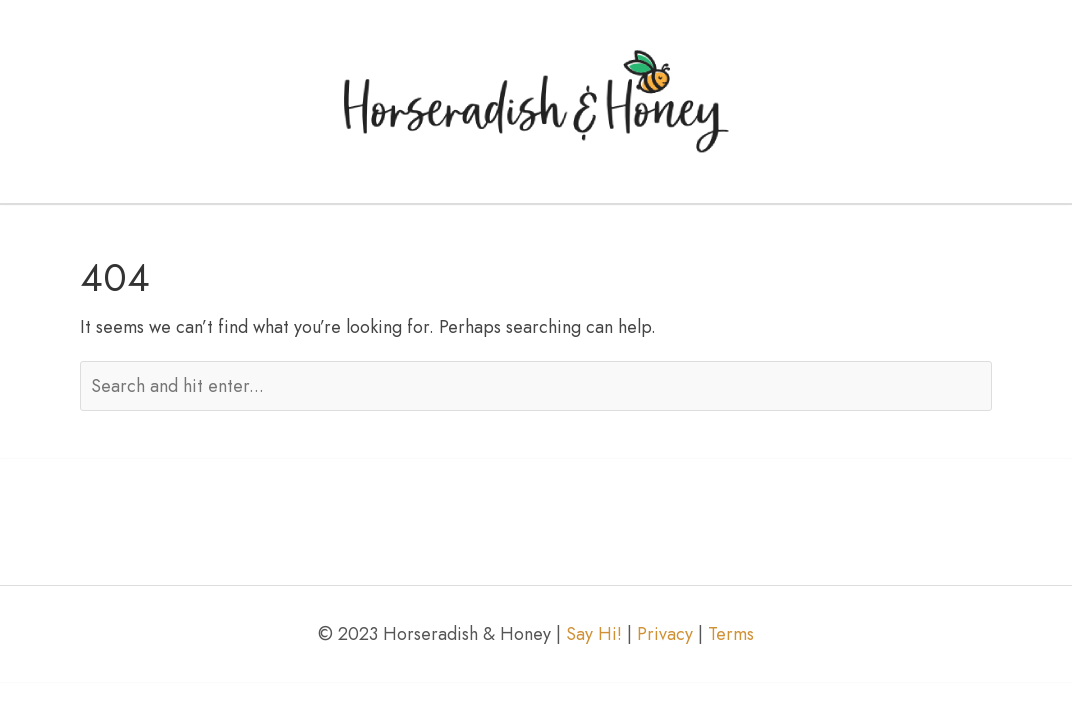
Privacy (665, 634)
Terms (731, 634)
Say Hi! (594, 634)
